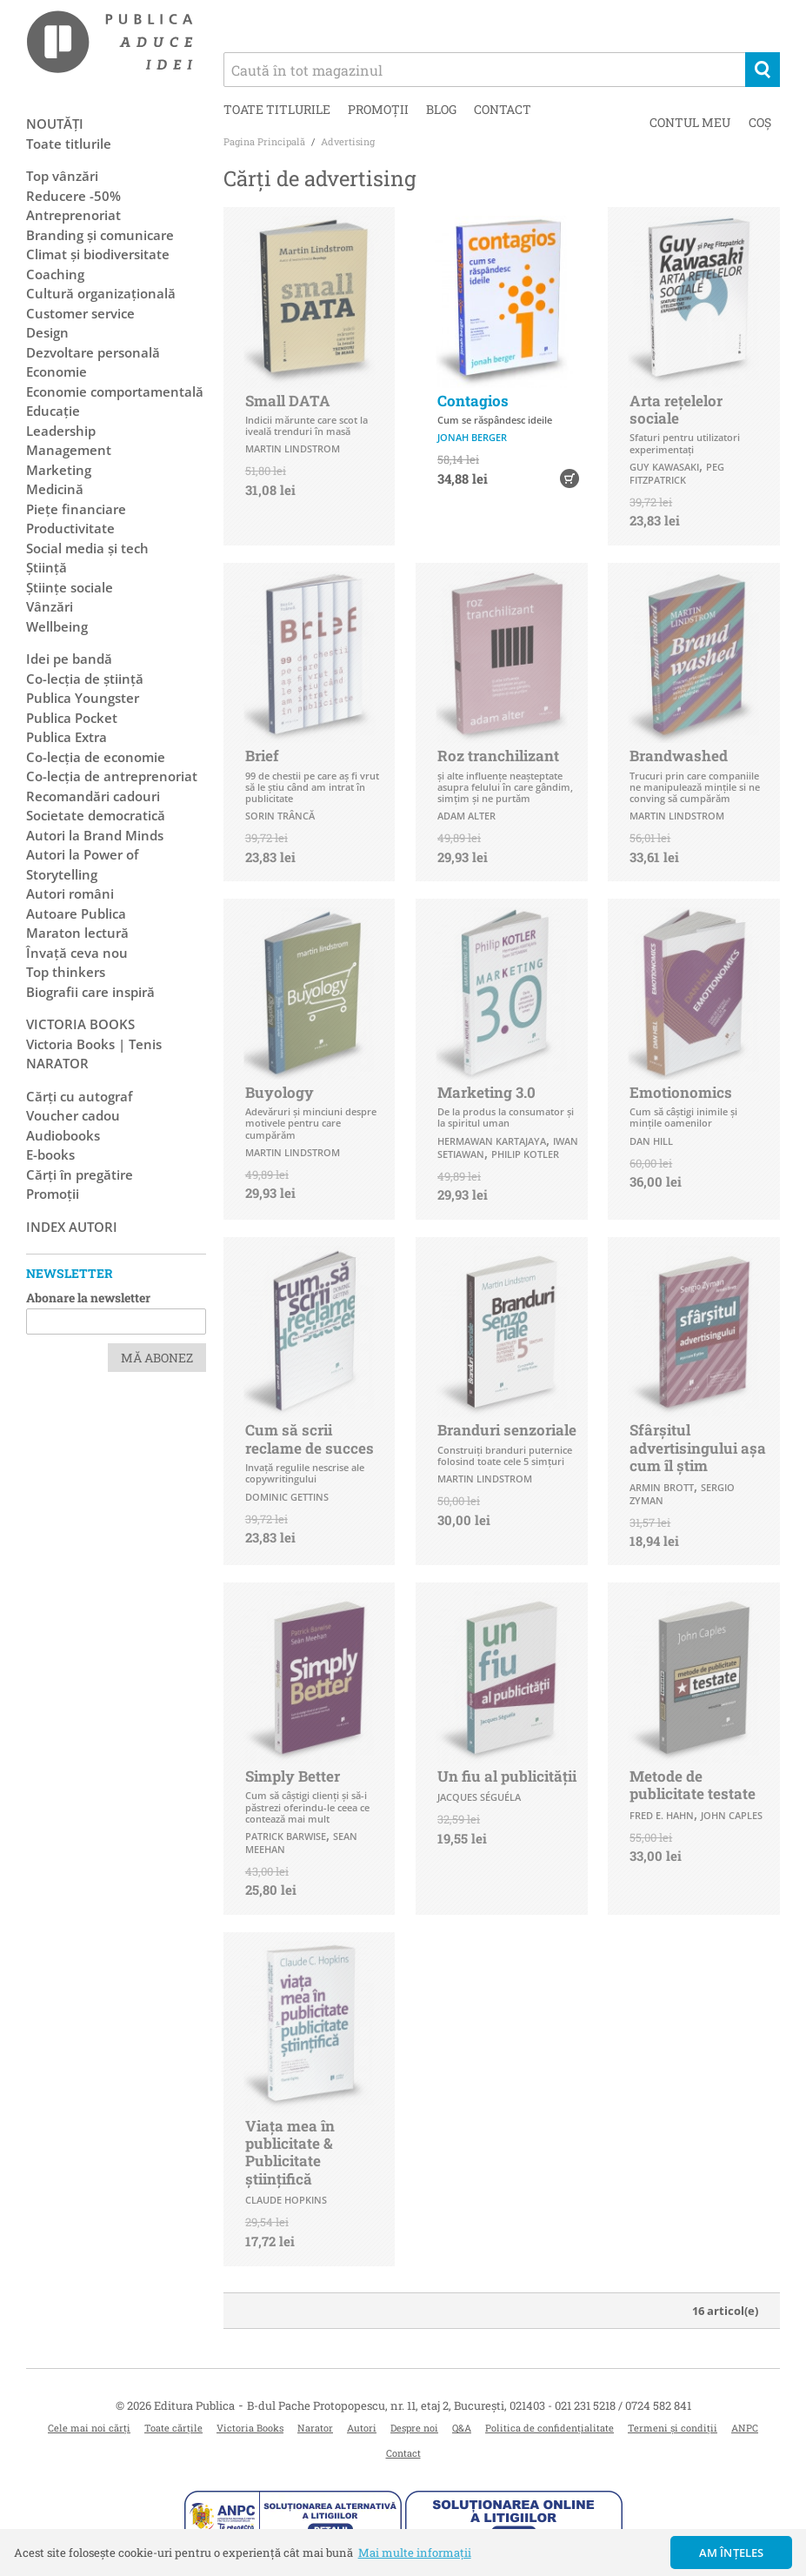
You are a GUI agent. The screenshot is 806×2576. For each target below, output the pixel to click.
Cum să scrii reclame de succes (309, 1438)
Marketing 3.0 (486, 1092)
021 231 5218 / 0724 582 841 (623, 2405)
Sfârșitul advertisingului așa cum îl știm (697, 1447)
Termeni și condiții (672, 2427)
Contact (502, 109)
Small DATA (287, 401)
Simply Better (292, 1776)
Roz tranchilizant (498, 756)
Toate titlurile (276, 109)
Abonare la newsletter (88, 1297)
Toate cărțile (173, 2427)
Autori (361, 2427)
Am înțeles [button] (731, 2552)
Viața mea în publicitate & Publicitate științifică (290, 2152)
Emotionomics (680, 1092)
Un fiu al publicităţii (506, 1776)
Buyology (279, 1092)
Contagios (473, 401)
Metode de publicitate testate (692, 1784)
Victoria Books (249, 2427)
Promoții (378, 109)
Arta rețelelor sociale (676, 409)
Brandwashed (678, 756)
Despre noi (414, 2427)
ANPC (744, 2427)
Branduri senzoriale (506, 1430)
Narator (315, 2427)
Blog (441, 109)
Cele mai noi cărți (89, 2427)
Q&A (461, 2427)
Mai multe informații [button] (414, 2552)
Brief (262, 756)
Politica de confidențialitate (549, 2427)
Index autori (71, 1226)
